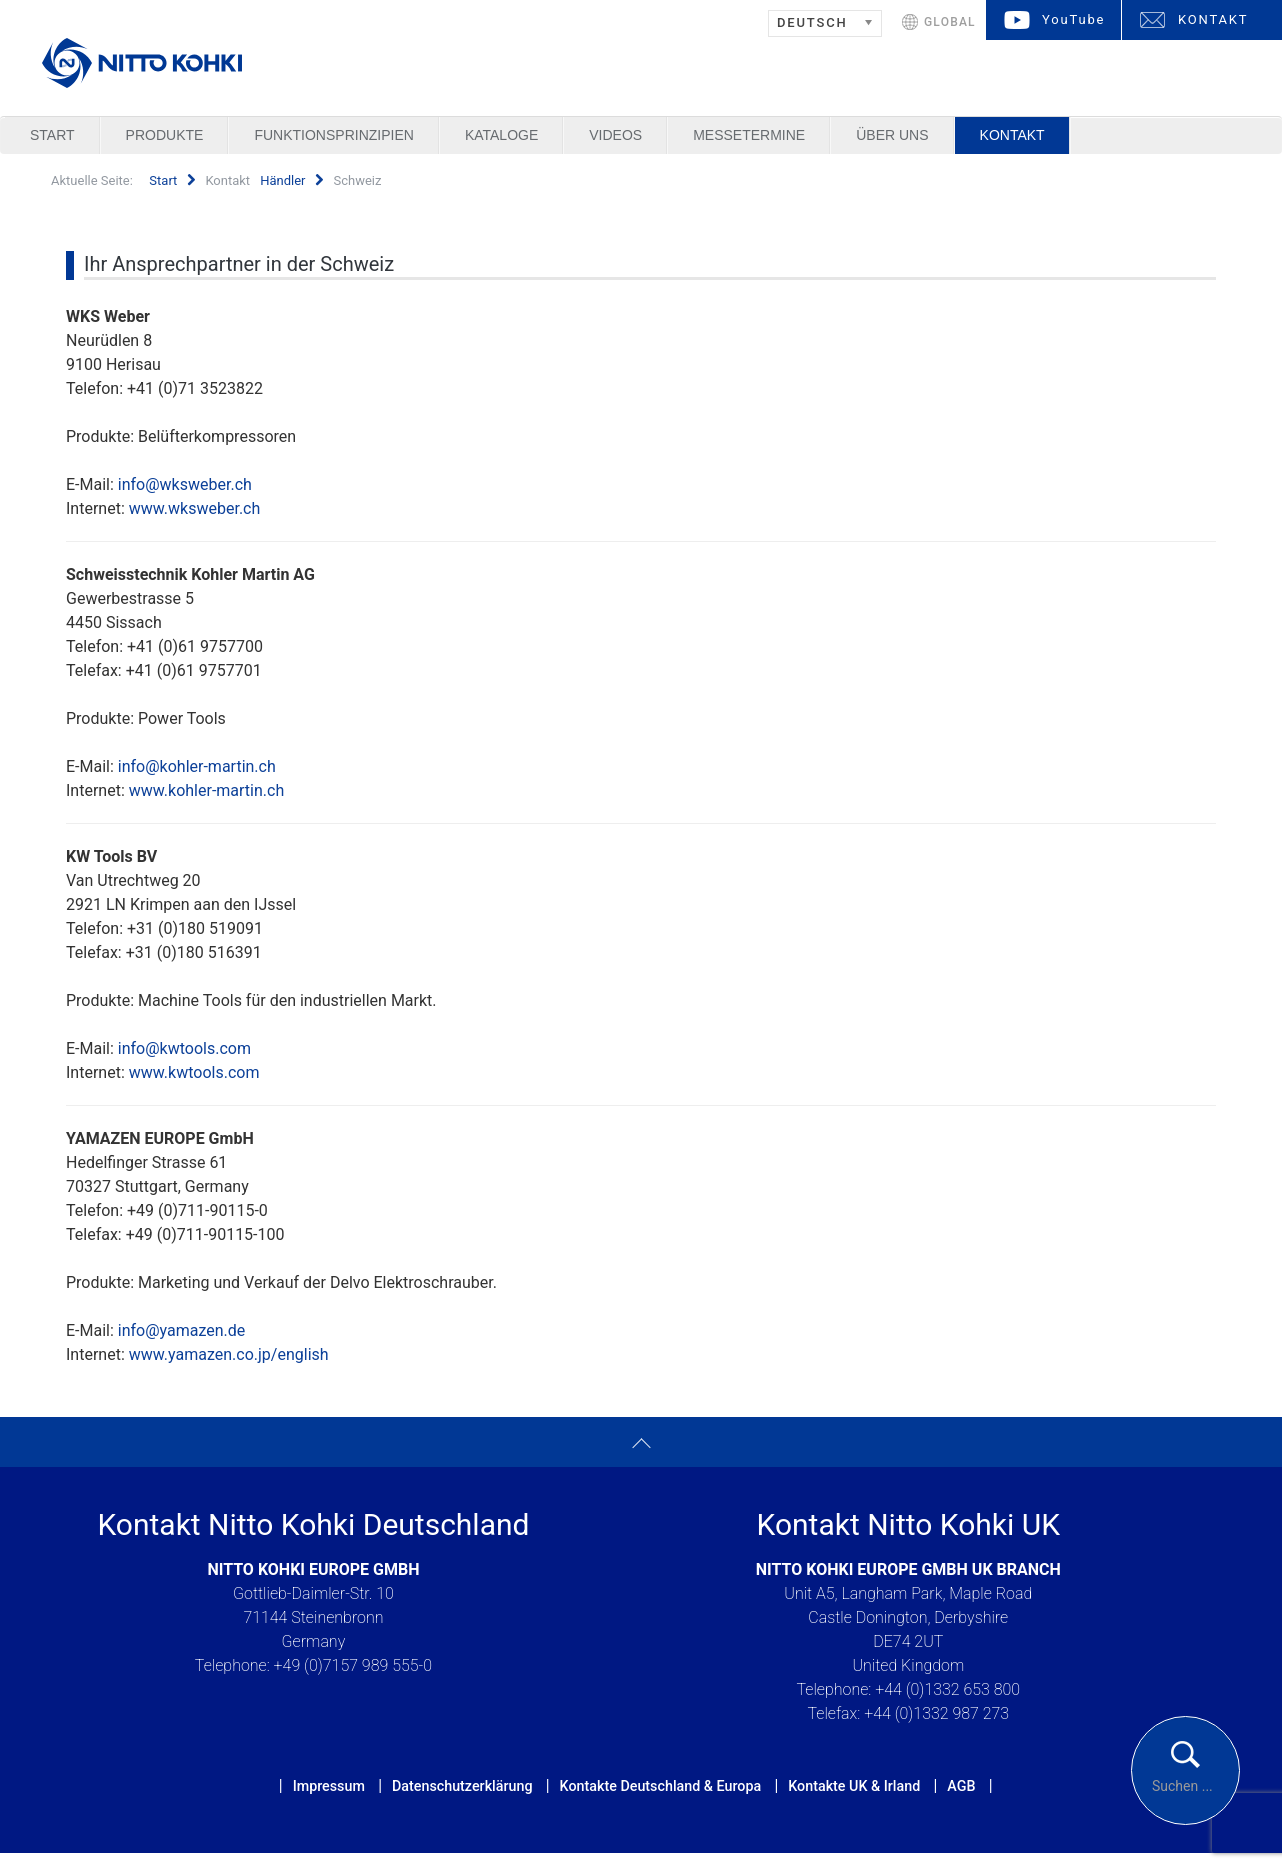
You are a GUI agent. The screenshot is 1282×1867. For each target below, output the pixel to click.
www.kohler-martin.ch (207, 790)
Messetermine (749, 135)
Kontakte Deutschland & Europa (661, 1786)
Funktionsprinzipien (333, 135)
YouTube (1073, 19)
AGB (961, 1786)
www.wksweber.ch (195, 508)
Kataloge (501, 135)
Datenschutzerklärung (462, 1786)
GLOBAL (950, 22)
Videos (615, 135)
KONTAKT (1213, 19)
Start (52, 135)
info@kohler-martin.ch (197, 766)
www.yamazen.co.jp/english (229, 1354)
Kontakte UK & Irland (854, 1786)
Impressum (329, 1786)
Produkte (165, 135)
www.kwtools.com (194, 1072)
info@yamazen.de (182, 1330)
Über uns (892, 135)
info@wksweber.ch (185, 484)
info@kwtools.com (184, 1048)
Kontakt (1012, 135)
